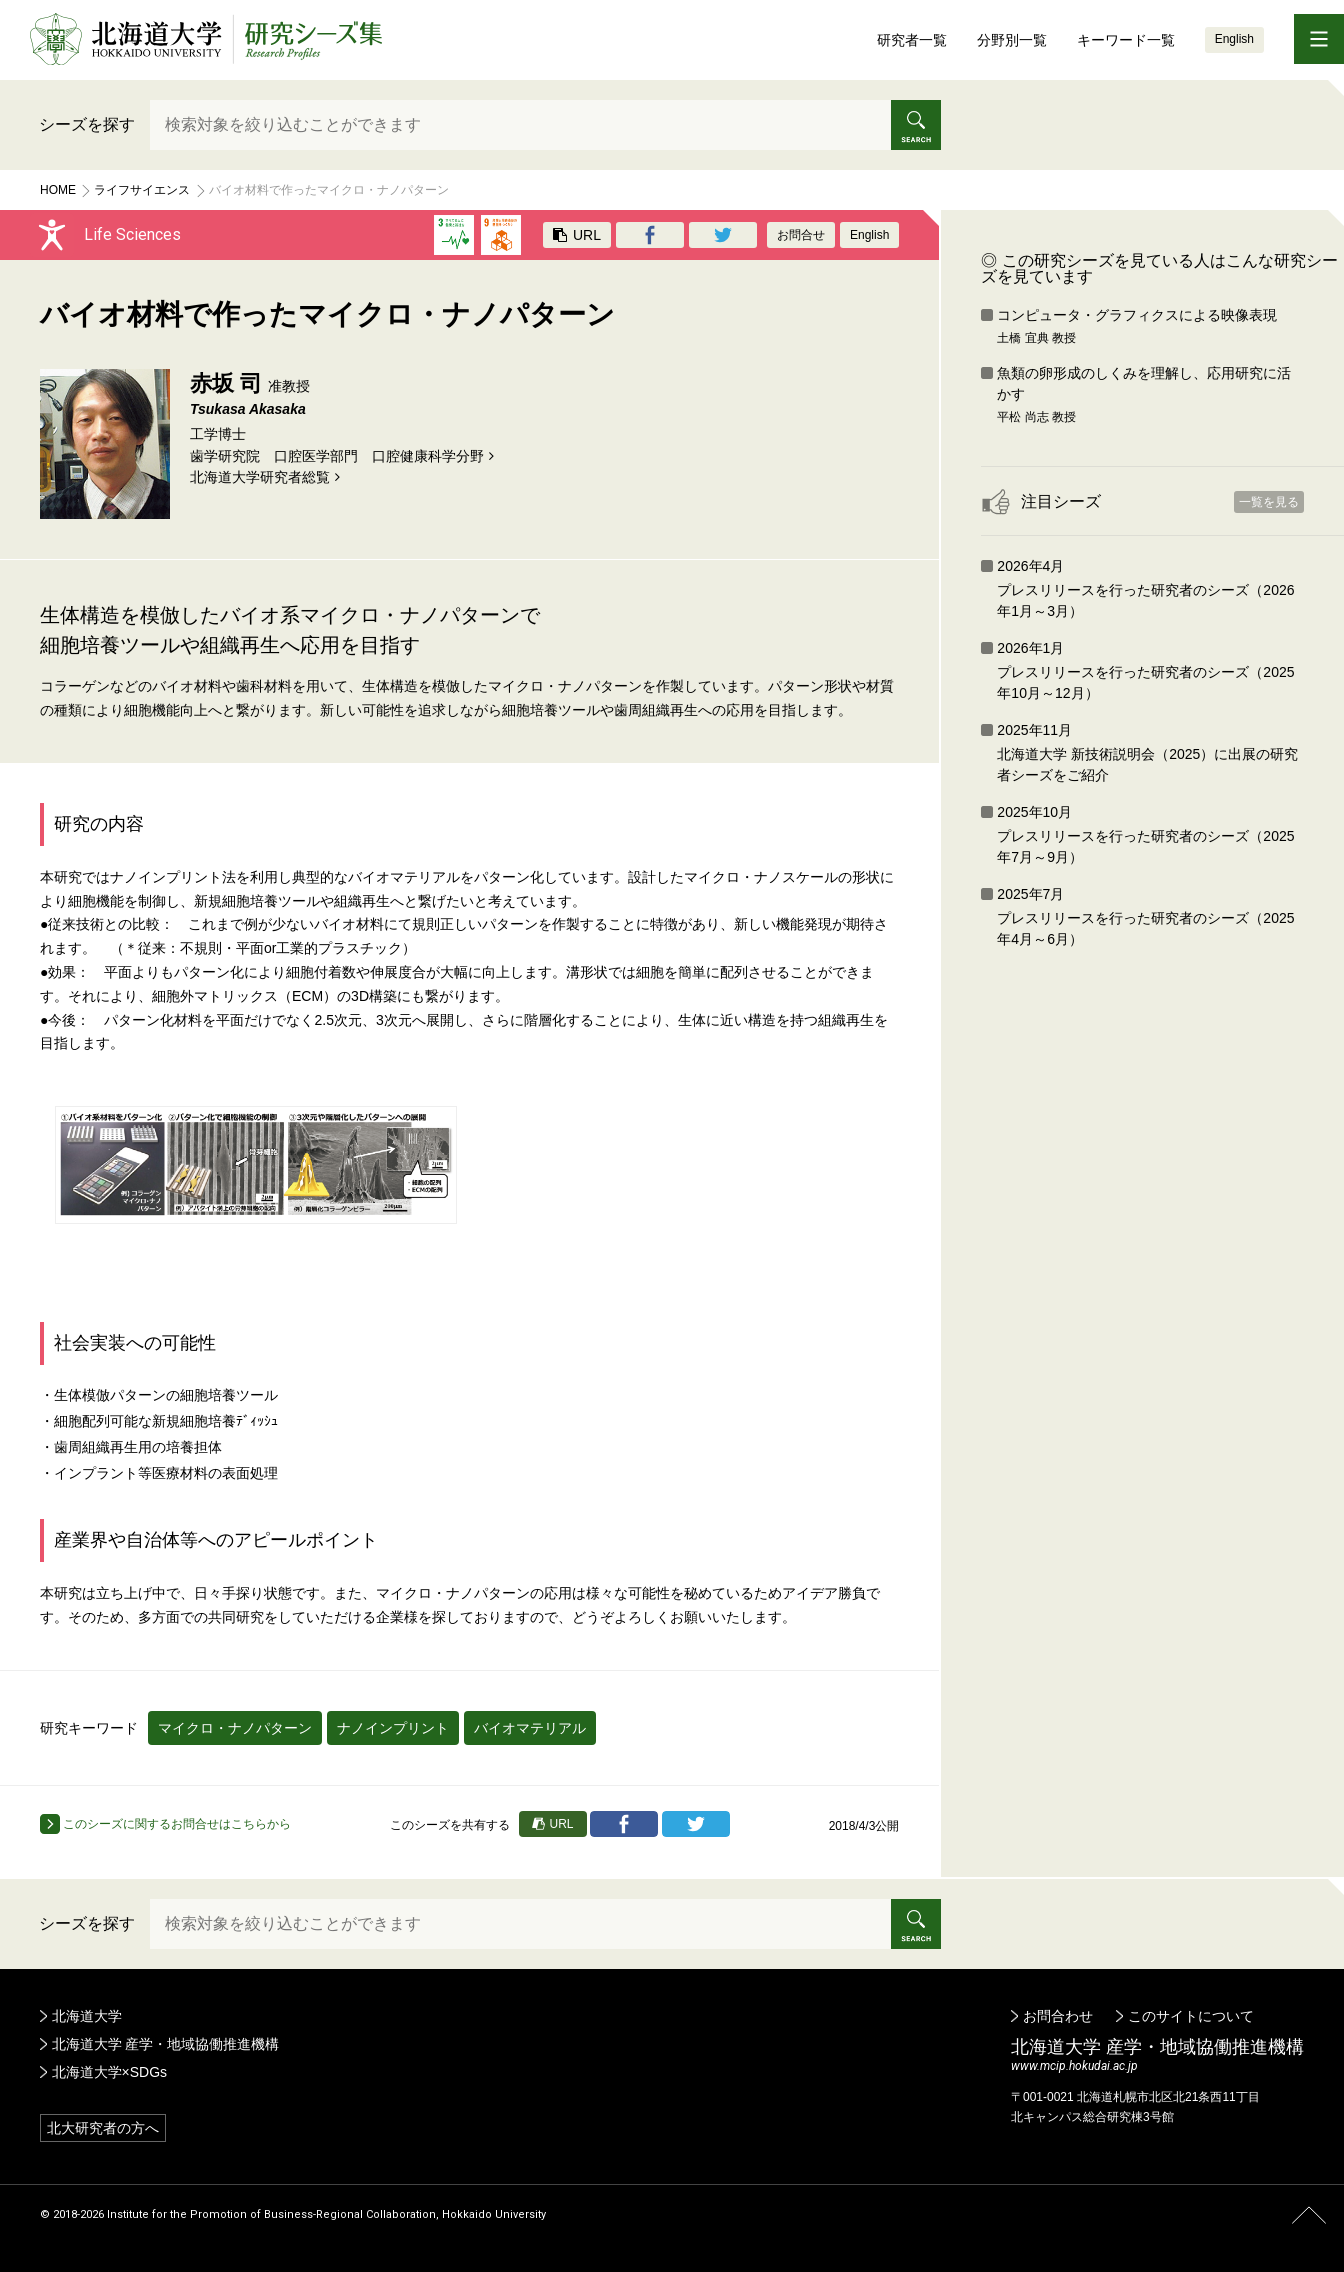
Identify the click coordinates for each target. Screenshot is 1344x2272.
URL (577, 235)
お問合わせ (1058, 2016)
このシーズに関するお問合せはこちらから (165, 1824)
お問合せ (801, 235)
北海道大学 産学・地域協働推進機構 (166, 2044)
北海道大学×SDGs (110, 2072)
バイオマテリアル (530, 1728)
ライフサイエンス (142, 190)
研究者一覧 (912, 40)
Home (58, 190)
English (1234, 39)
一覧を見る (1269, 502)
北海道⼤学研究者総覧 (260, 477)
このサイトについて (1191, 2016)
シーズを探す (87, 124)
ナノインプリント (393, 1728)
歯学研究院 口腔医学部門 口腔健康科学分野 (337, 456)
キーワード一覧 (1126, 40)
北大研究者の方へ (103, 2128)
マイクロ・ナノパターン (235, 1728)
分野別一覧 (1012, 40)
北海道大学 (87, 2016)
